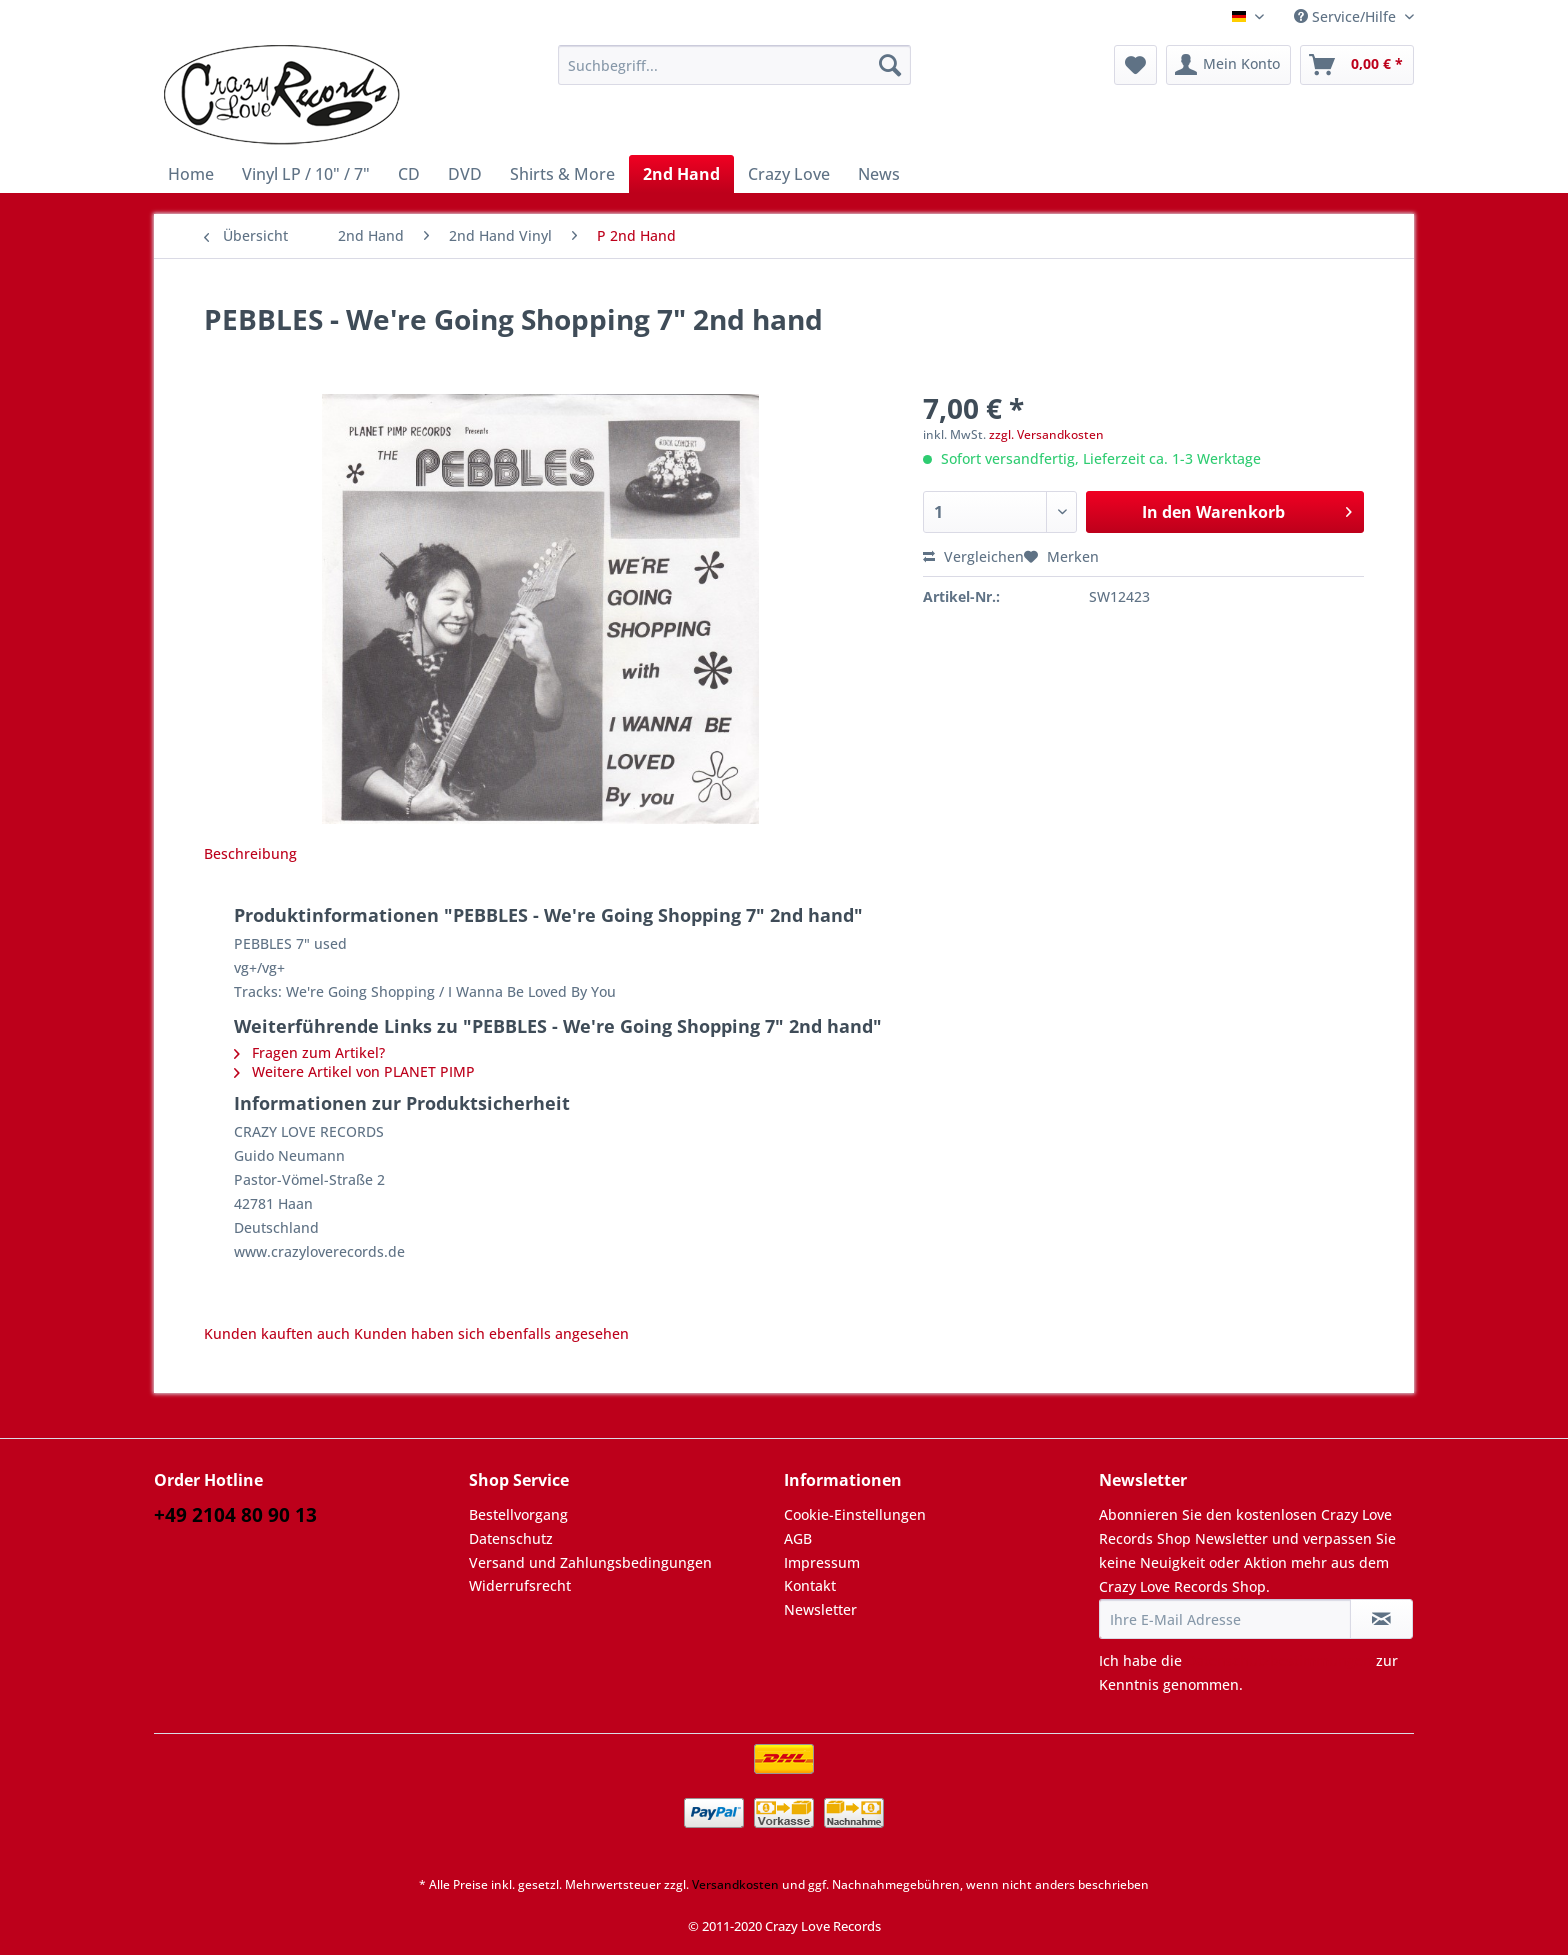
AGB (798, 1538)
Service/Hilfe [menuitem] (1347, 16)
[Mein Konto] (1228, 65)
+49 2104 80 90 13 (235, 1515)
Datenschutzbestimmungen (1279, 1660)
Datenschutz (511, 1538)
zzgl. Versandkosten (1046, 434)
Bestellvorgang (518, 1514)
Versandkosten (735, 1884)
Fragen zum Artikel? (309, 1052)
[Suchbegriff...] (734, 65)
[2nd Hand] (681, 174)
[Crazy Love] (789, 174)
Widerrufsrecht (520, 1585)
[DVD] (465, 174)
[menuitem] (734, 74)
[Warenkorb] (1357, 65)
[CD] (409, 174)
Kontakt (810, 1585)
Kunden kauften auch (277, 1333)
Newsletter (820, 1609)
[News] (879, 174)
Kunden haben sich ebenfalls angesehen (491, 1333)
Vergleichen (973, 556)
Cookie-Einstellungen (855, 1514)
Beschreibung (250, 853)
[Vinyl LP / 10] (306, 174)
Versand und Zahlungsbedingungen (590, 1562)
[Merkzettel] (1135, 65)
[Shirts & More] (562, 174)
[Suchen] (890, 65)
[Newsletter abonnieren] (1381, 1619)
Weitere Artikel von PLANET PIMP (354, 1071)
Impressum (822, 1562)
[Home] (191, 174)
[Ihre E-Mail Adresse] (1225, 1619)
